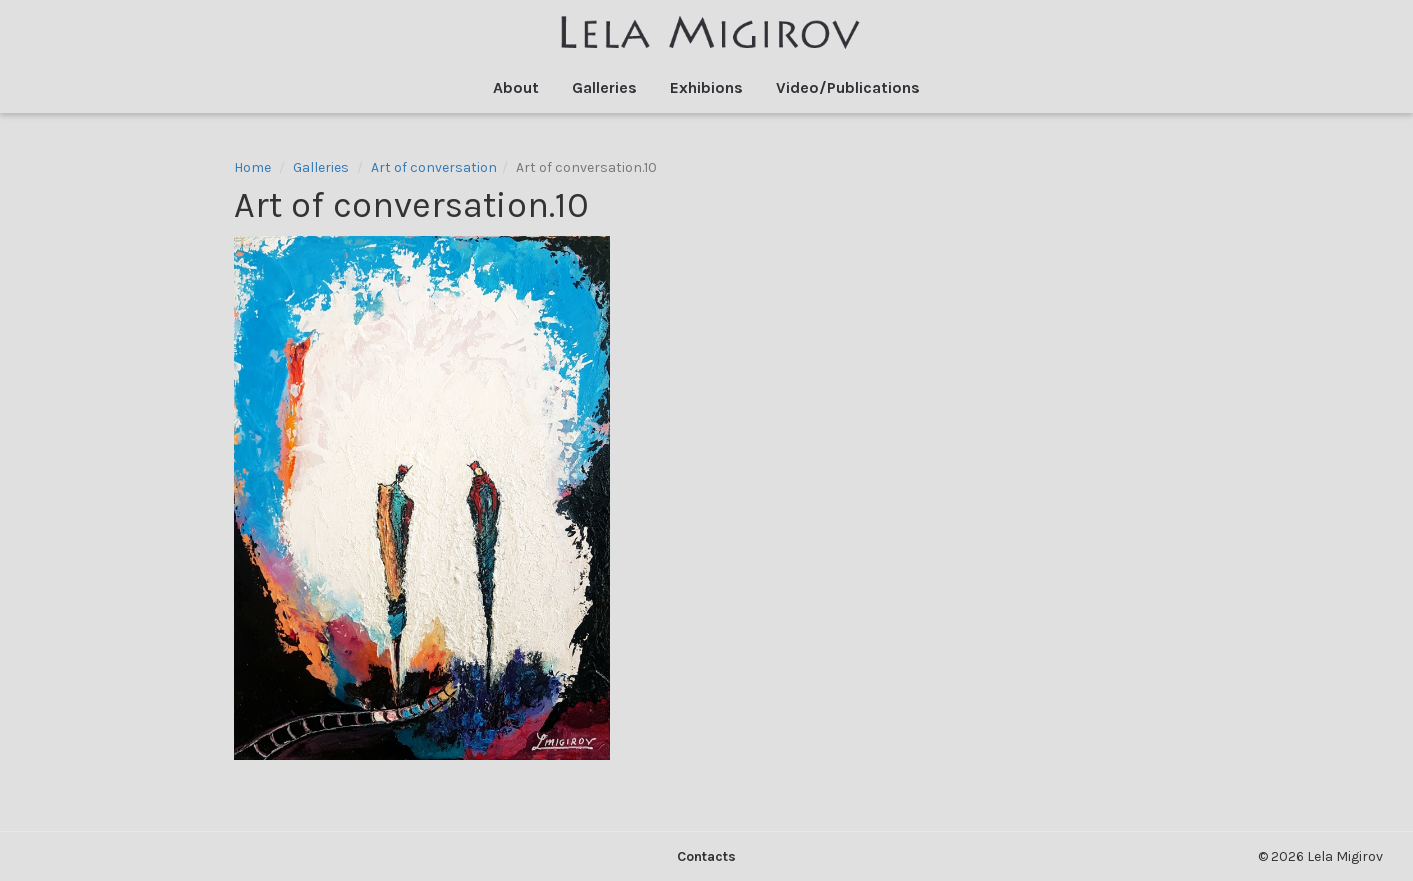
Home (252, 167)
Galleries (604, 87)
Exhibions (706, 87)
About (516, 87)
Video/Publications (848, 87)
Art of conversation (434, 167)
